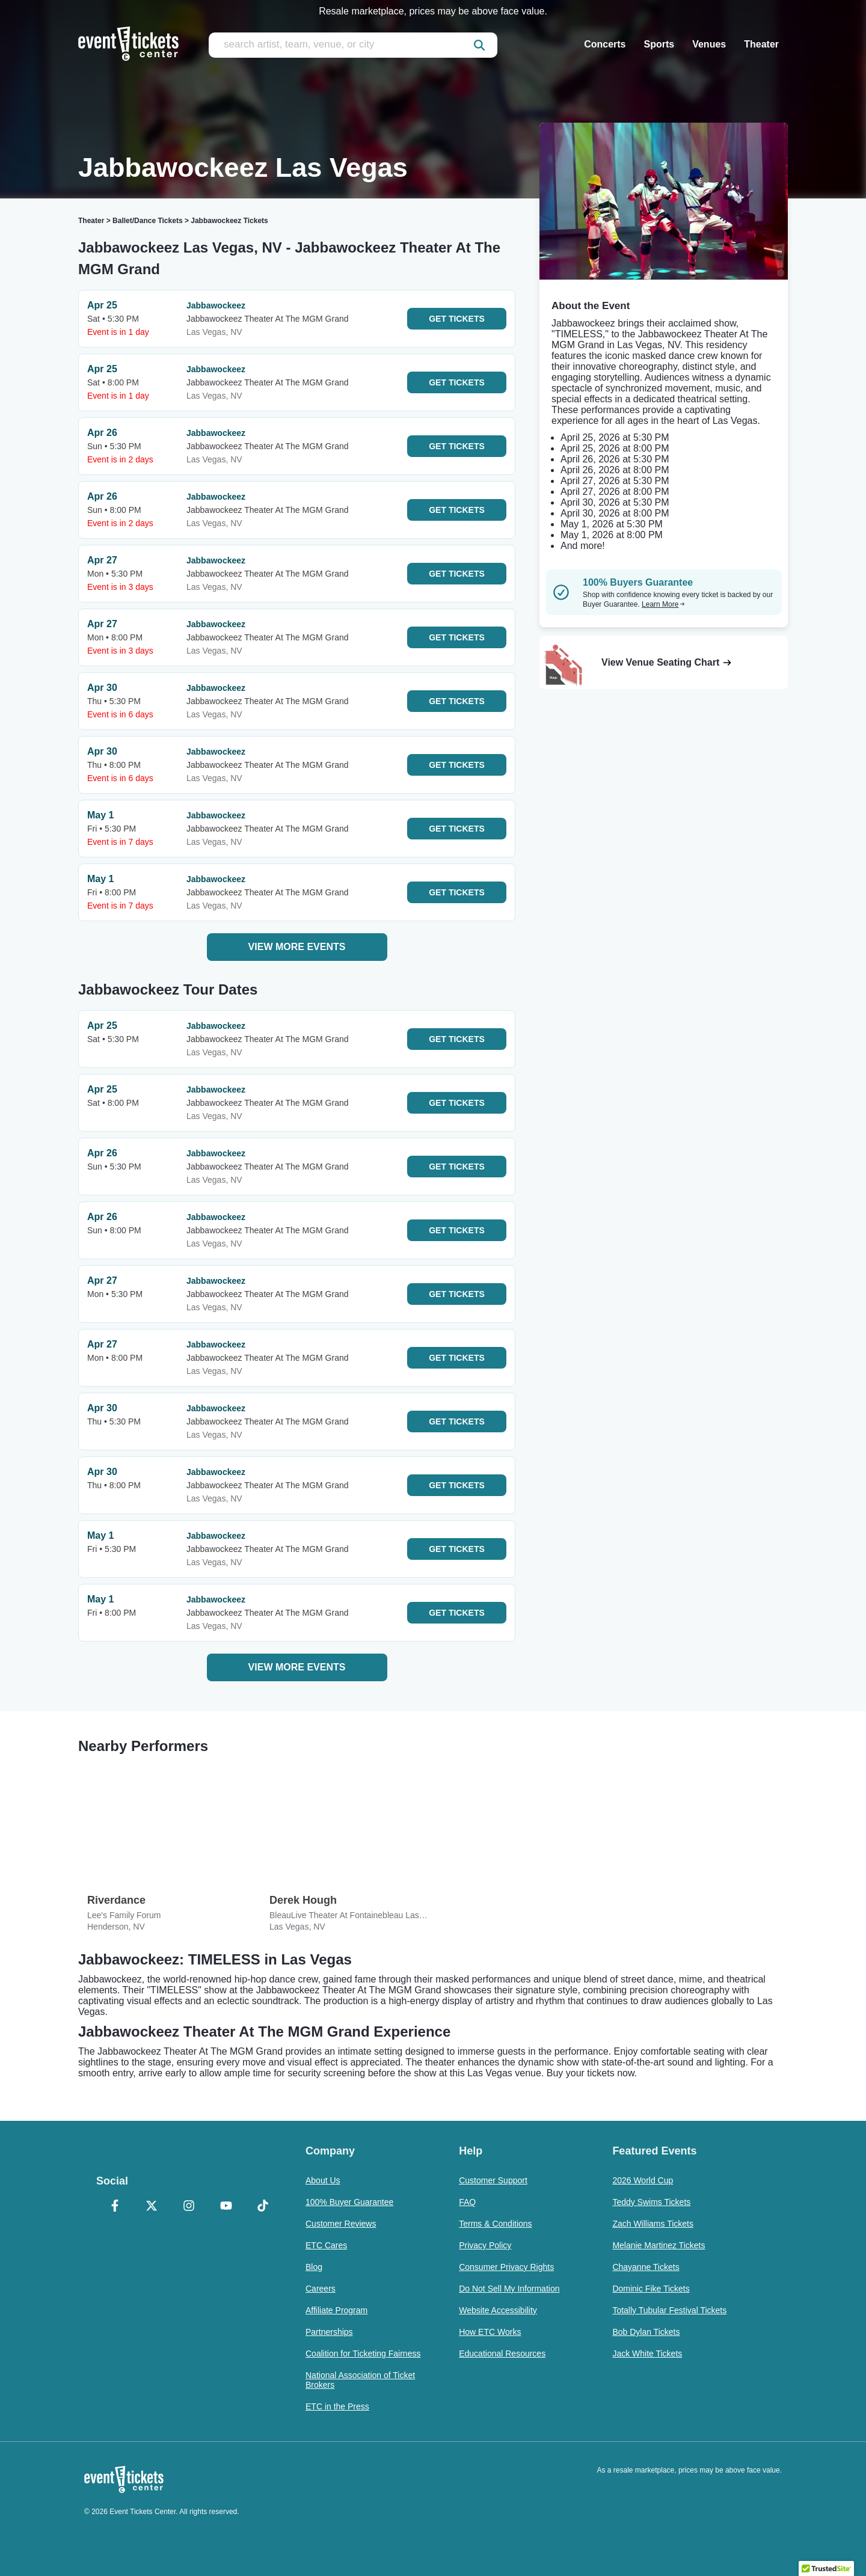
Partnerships (329, 2332)
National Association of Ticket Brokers (360, 2380)
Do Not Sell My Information (509, 2288)
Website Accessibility (498, 2310)
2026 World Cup (642, 2180)
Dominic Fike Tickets (650, 2288)
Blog (314, 2267)
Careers (321, 2288)
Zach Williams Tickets (652, 2223)
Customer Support (493, 2180)
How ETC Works (490, 2332)
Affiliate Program (336, 2310)
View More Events (297, 947)
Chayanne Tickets (645, 2267)
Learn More (663, 604)
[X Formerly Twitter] (152, 2207)
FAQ (467, 2202)
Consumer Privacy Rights (506, 2267)
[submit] (479, 45)
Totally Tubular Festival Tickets (669, 2310)
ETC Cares (326, 2245)
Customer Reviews (341, 2223)
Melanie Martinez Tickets (658, 2245)
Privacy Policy (485, 2245)
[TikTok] (262, 2207)
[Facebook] (115, 2207)
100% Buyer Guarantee (349, 2202)
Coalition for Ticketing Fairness (363, 2353)
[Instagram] (188, 2207)
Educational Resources (502, 2353)
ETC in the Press (337, 2406)
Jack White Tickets (647, 2353)
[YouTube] (226, 2207)
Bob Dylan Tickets (646, 2332)
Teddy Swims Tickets (651, 2202)
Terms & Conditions (495, 2223)
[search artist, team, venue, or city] (353, 45)
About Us (323, 2180)
